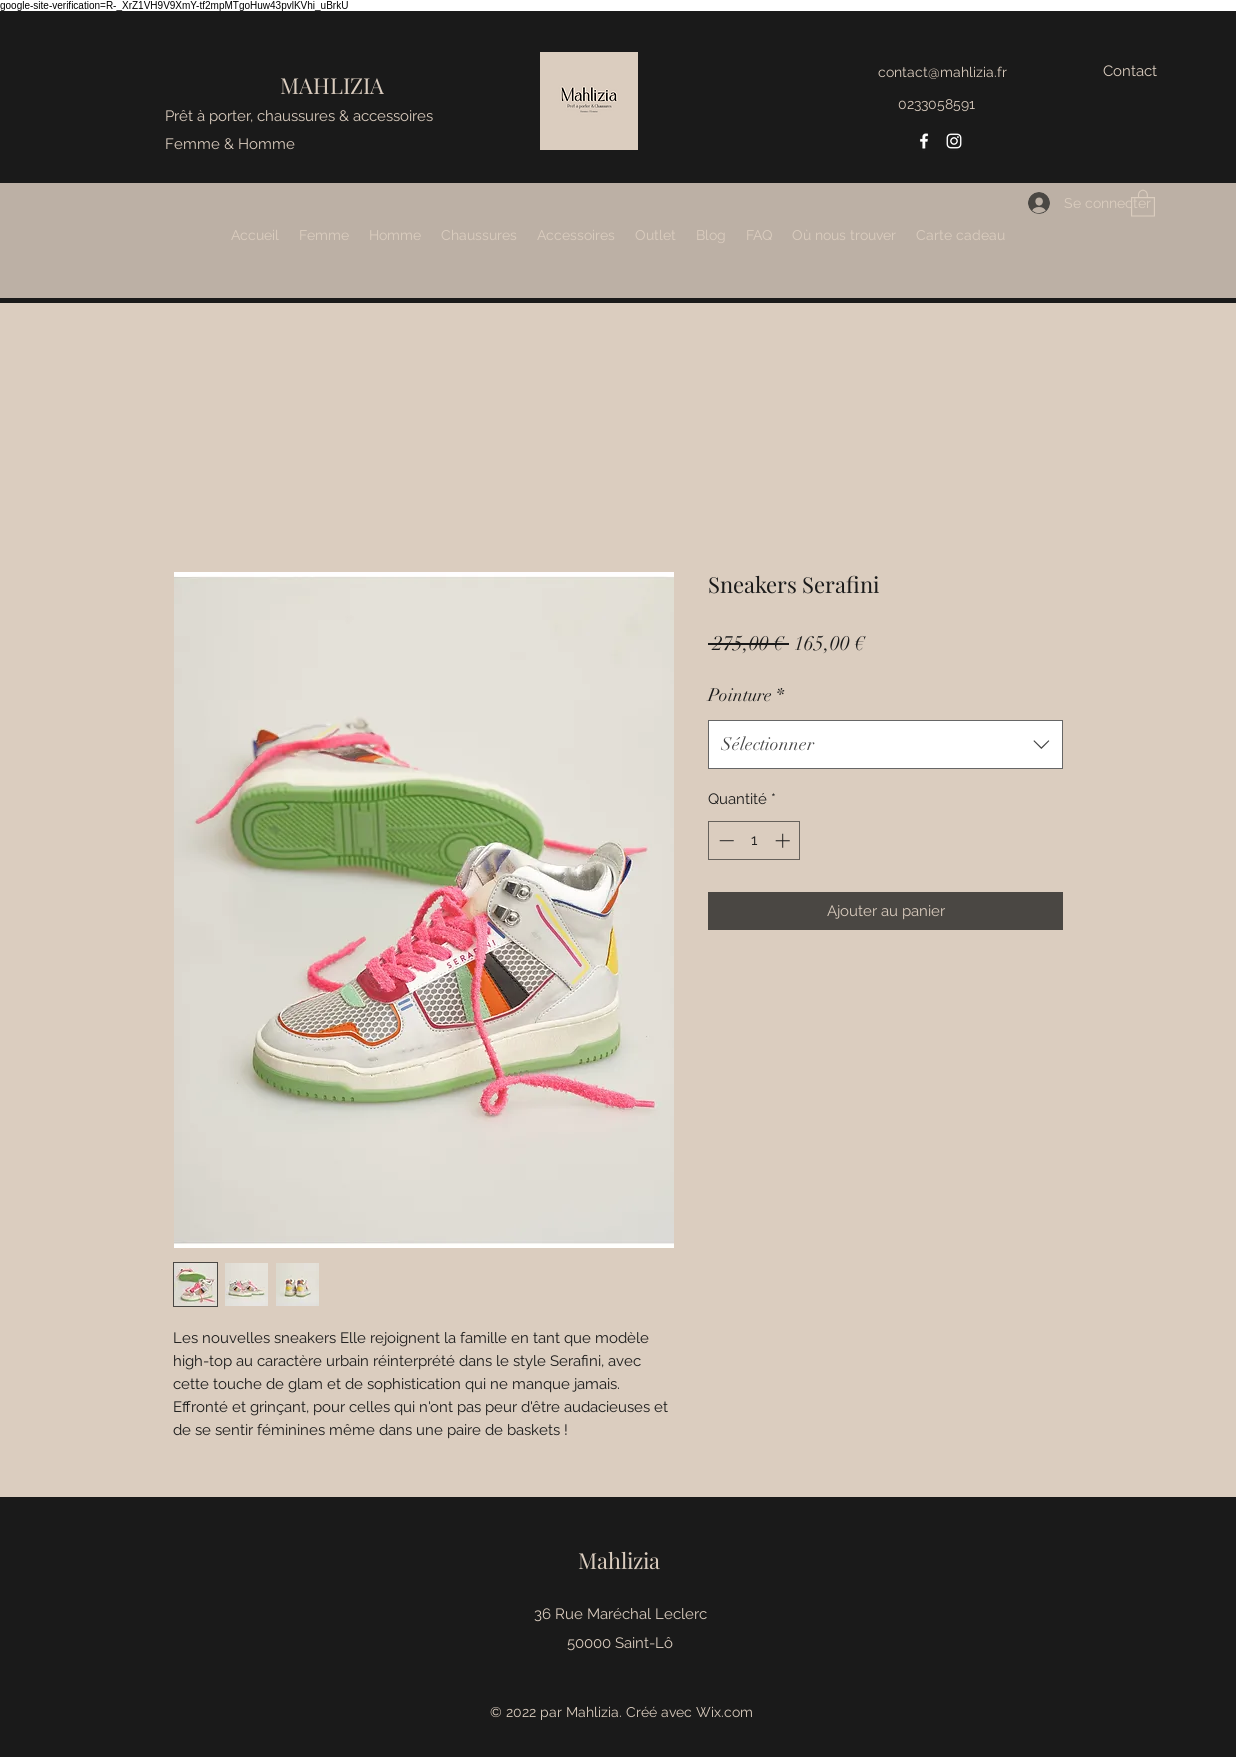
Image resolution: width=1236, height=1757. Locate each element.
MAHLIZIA (332, 85)
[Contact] (1129, 71)
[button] (1143, 202)
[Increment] (784, 840)
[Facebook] (924, 141)
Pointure (746, 695)
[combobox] (885, 745)
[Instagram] (954, 141)
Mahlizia (619, 1560)
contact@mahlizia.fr (942, 72)
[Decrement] (724, 840)
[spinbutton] (754, 840)
